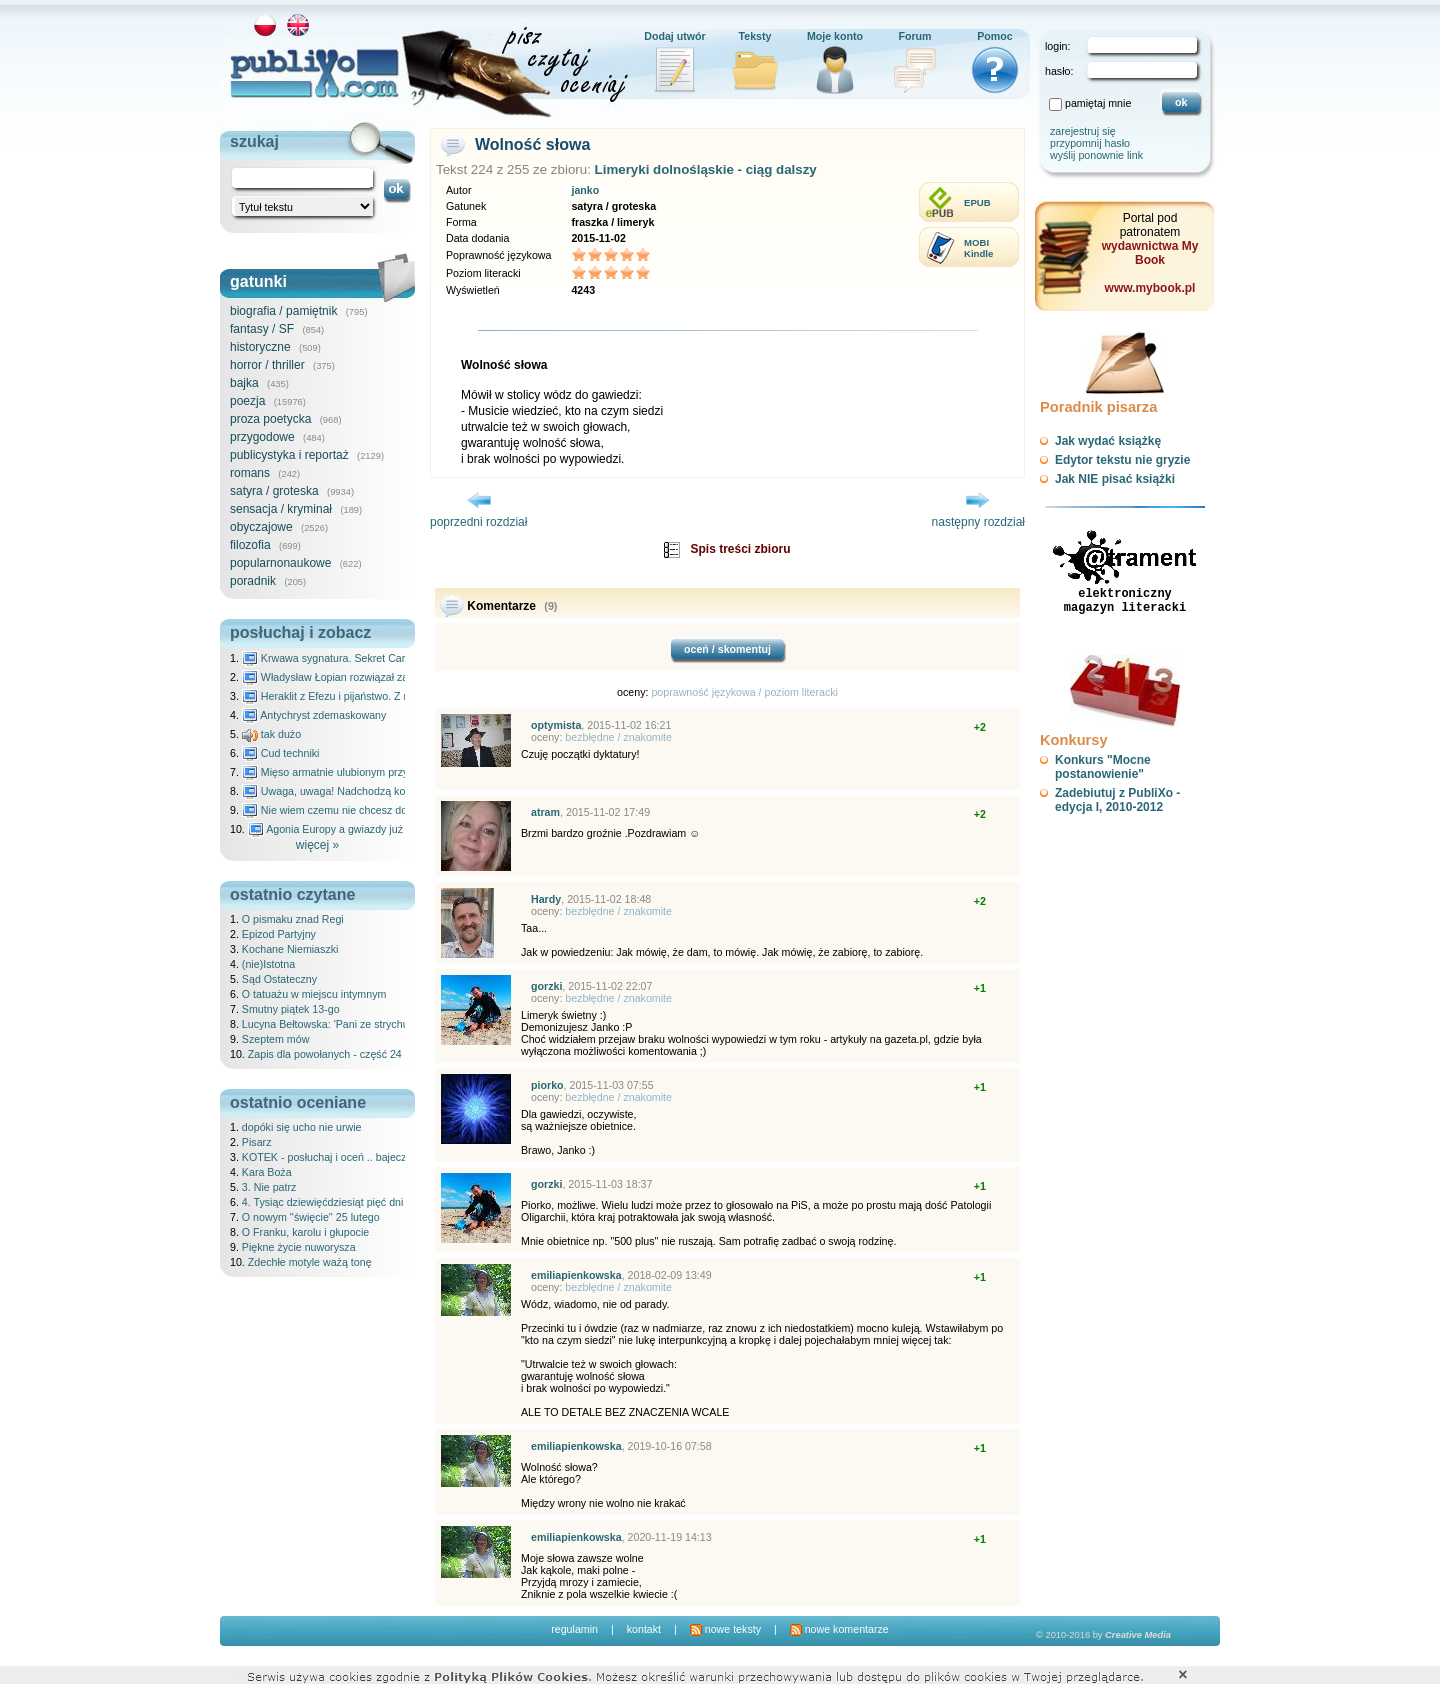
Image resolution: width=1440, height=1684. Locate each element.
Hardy (546, 899)
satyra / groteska (274, 491)
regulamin (574, 1629)
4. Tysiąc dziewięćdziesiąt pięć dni (323, 1202)
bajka (244, 383)
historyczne (260, 347)
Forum (914, 36)
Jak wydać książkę (1108, 441)
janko (585, 190)
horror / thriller (267, 365)
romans (250, 473)
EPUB (977, 202)
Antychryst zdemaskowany (314, 715)
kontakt (644, 1629)
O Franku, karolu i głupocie (305, 1232)
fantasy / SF (262, 329)
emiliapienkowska (576, 1275)
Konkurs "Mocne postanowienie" (1103, 767)
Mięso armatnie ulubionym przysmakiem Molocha (368, 772)
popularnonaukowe (280, 563)
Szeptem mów (276, 1039)
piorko (547, 1085)
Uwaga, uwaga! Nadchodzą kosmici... (340, 791)
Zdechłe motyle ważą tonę (310, 1262)
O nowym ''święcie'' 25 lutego (311, 1217)
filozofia (250, 545)
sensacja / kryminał (281, 509)
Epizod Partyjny (279, 934)
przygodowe (262, 437)
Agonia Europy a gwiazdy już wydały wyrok (359, 829)
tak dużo (271, 734)
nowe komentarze (839, 1629)
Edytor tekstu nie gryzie (1122, 460)
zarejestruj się (1083, 131)
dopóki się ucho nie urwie (302, 1127)
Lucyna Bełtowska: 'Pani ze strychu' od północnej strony (374, 1024)
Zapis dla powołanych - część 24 (325, 1054)
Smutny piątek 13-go (291, 1009)
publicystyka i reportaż (289, 455)
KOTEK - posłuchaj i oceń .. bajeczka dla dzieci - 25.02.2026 (385, 1157)
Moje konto (835, 36)
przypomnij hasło (1090, 143)
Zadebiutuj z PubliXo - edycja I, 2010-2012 (1117, 800)
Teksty (755, 36)
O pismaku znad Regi (293, 919)
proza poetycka (270, 419)
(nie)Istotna (268, 964)
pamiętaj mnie (1098, 103)
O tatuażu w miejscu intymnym (314, 994)
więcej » (317, 845)
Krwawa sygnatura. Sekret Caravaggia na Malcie (366, 658)
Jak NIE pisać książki (1115, 479)
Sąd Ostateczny (279, 979)
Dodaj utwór (675, 36)
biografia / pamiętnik (283, 311)
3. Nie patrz (269, 1187)
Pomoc (995, 36)
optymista (556, 725)
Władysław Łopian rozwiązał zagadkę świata (356, 677)
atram (545, 812)
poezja (247, 401)
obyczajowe (261, 527)
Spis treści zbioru (740, 549)
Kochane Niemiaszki (290, 949)
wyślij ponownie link (1096, 155)
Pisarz (257, 1142)
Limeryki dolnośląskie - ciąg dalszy (706, 169)
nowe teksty (725, 1629)
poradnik (253, 581)
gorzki (546, 986)
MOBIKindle (978, 248)
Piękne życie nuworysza (299, 1247)
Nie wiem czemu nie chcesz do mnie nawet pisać (367, 810)
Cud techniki (281, 753)
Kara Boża (267, 1172)
